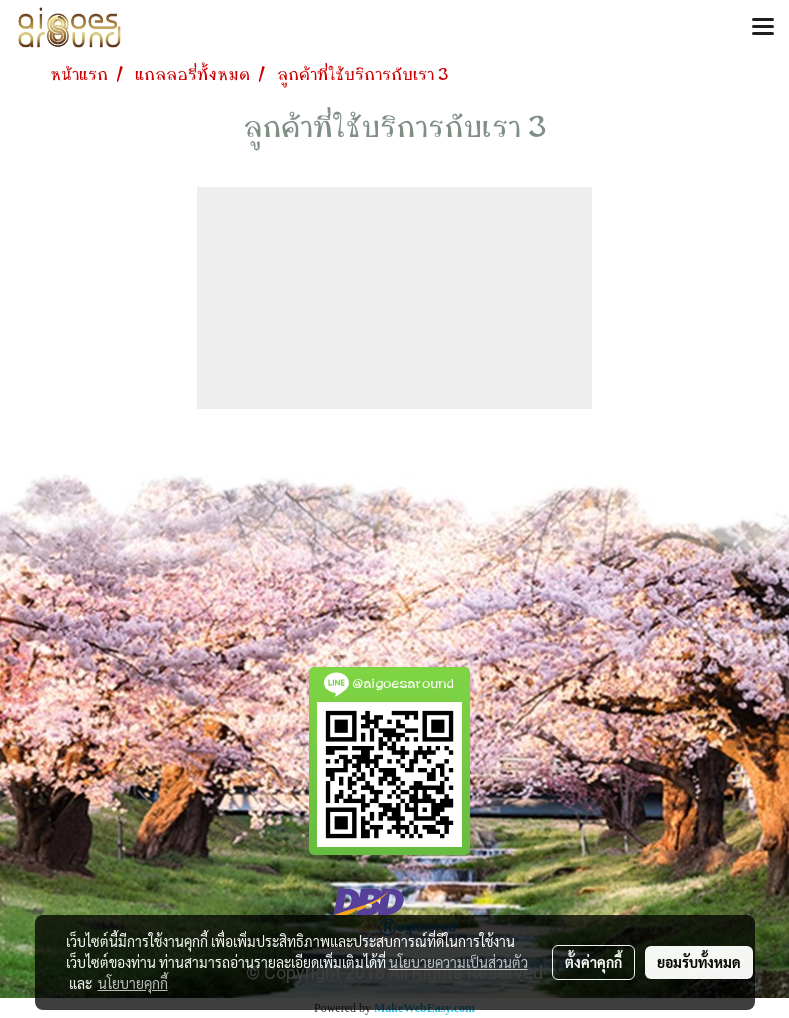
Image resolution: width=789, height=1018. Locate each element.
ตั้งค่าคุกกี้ (593, 962)
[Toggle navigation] (763, 28)
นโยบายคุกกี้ (133, 983)
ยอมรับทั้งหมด (699, 962)
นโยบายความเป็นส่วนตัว (458, 962)
